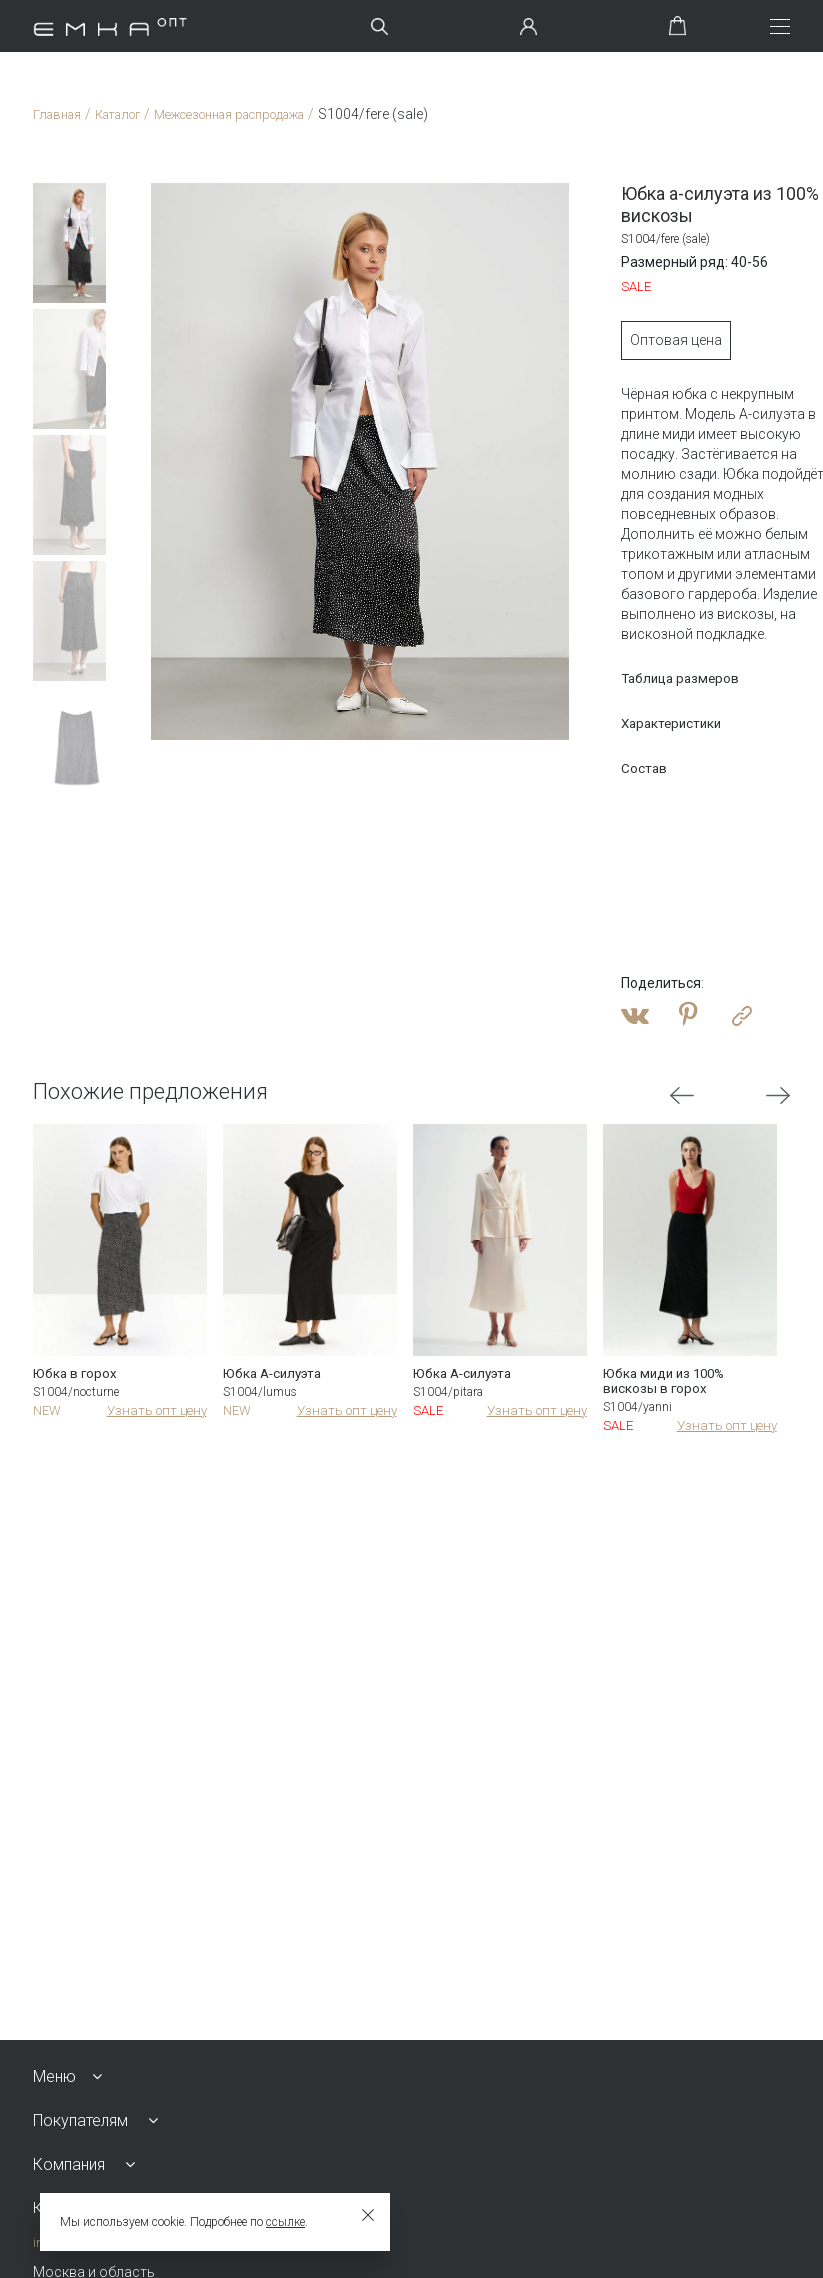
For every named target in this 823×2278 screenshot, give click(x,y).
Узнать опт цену (153, 1413)
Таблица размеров (635, 678)
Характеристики (626, 723)
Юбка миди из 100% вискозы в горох (667, 1383)
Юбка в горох (76, 1375)
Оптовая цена (628, 340)
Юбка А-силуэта (275, 1375)
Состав (596, 768)
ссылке (285, 2222)
